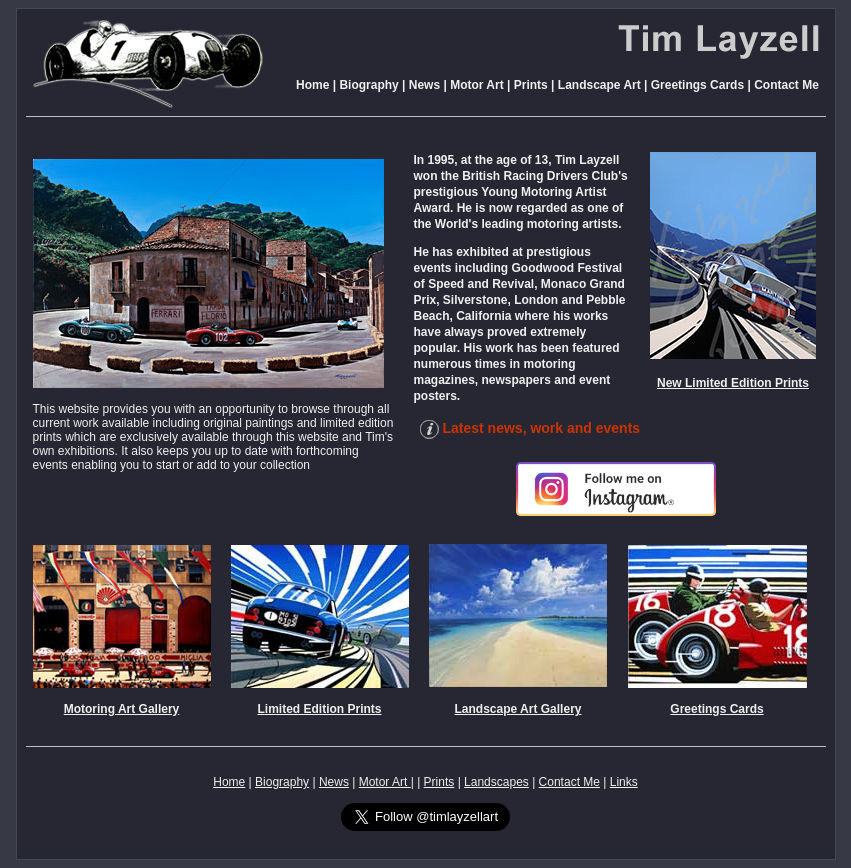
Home (312, 85)
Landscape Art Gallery (518, 709)
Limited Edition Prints (319, 709)
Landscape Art (599, 85)
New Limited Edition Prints (733, 383)
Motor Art (475, 85)
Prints (531, 85)
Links (624, 782)
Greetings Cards (697, 85)
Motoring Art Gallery (122, 709)
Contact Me (786, 85)
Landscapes (496, 782)
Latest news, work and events (527, 428)
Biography (368, 85)
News (424, 85)
